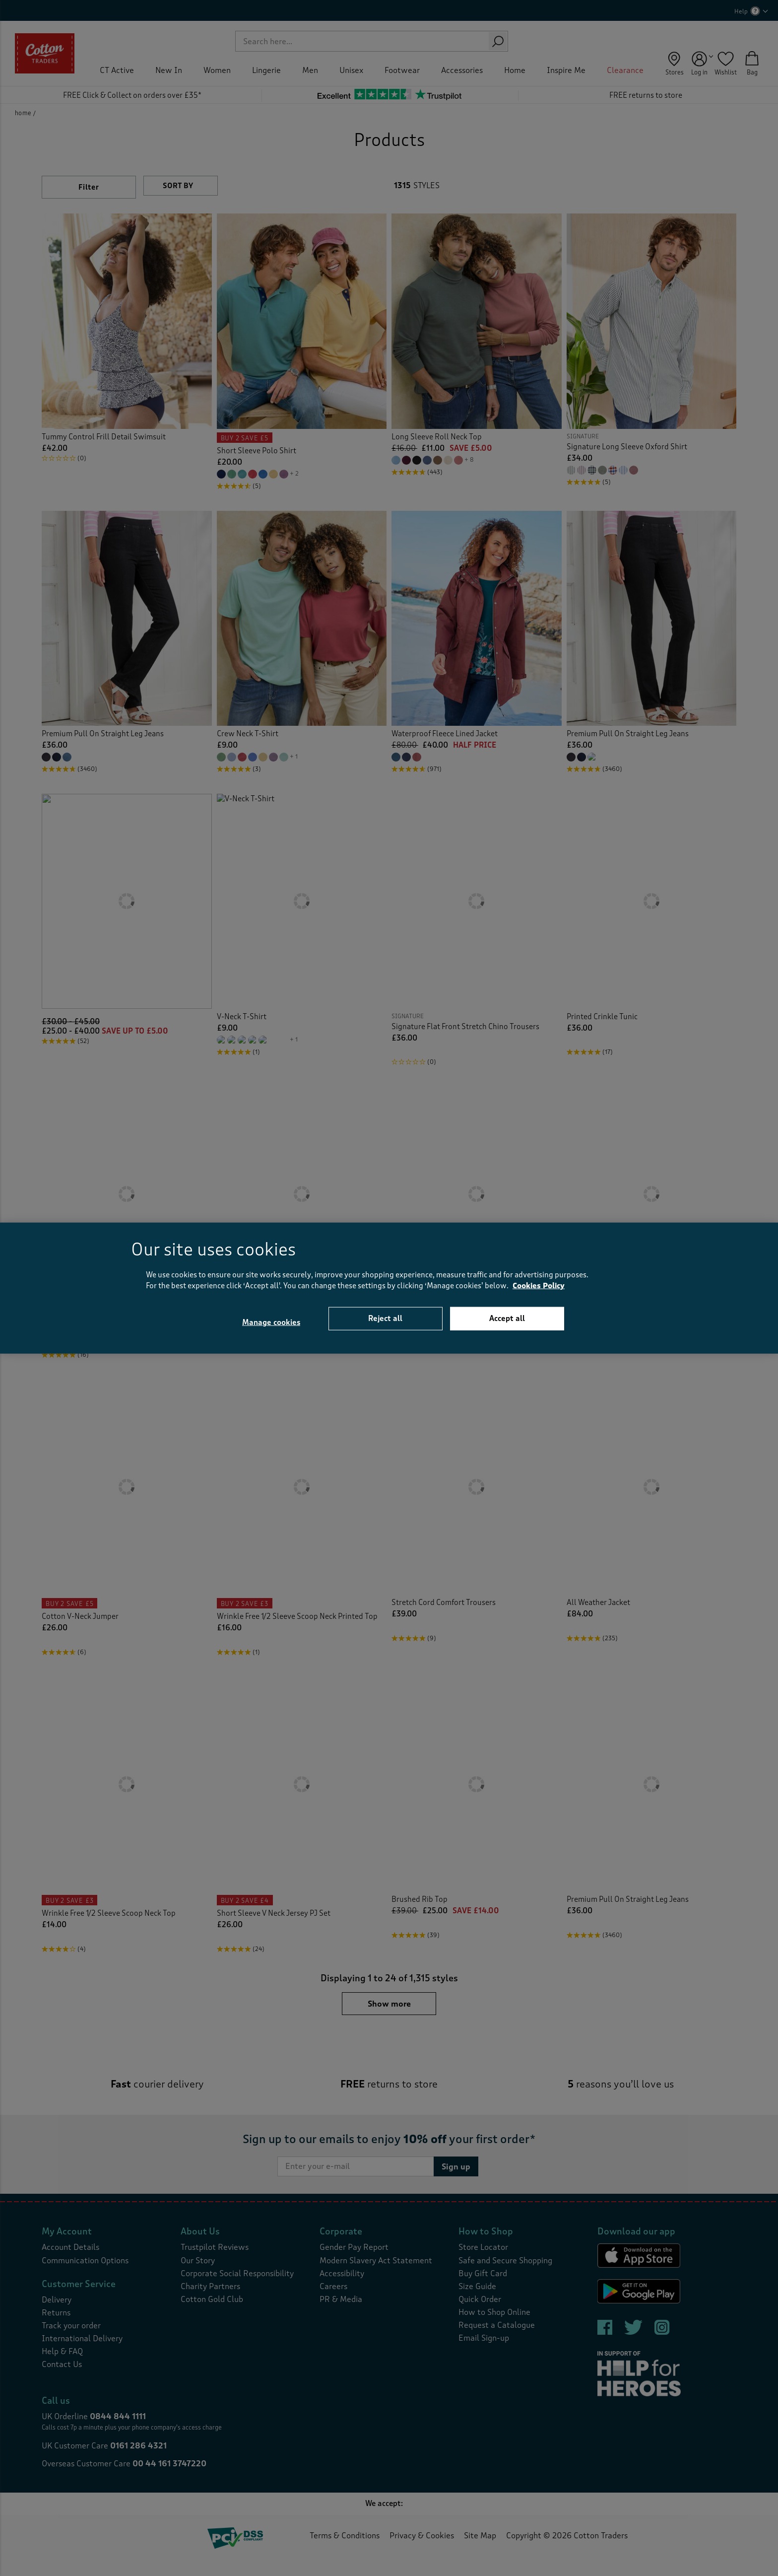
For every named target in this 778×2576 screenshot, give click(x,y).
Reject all (385, 1318)
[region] (389, 1288)
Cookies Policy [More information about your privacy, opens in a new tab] (539, 1286)
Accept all (507, 1318)
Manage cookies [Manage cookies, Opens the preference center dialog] (271, 1322)
